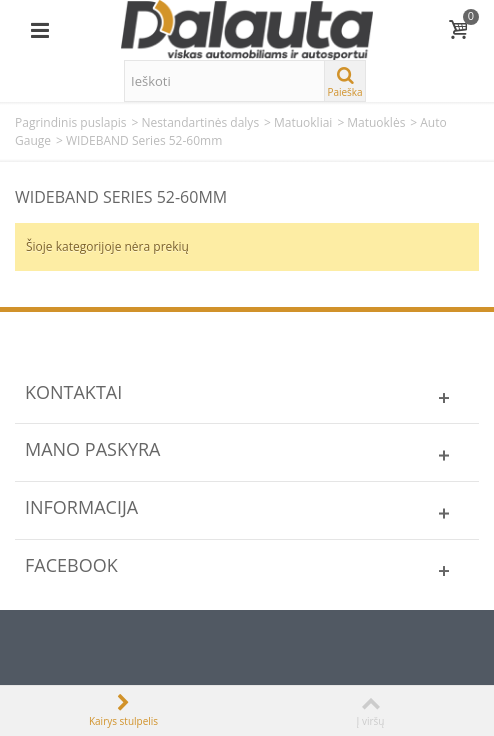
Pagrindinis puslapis (71, 122)
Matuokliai (303, 122)
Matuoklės (376, 122)
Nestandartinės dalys (200, 122)
